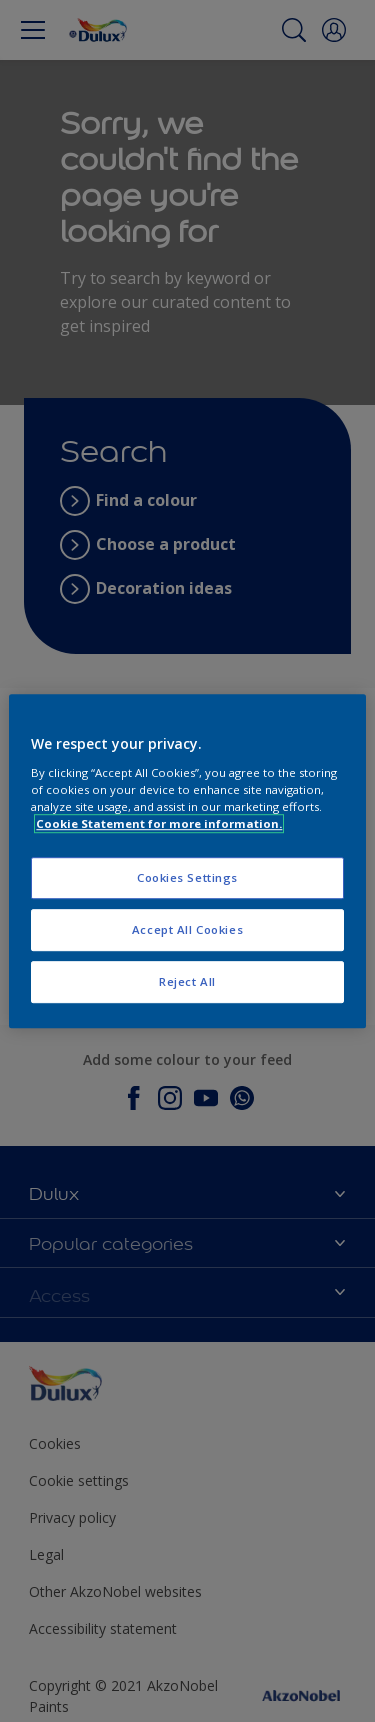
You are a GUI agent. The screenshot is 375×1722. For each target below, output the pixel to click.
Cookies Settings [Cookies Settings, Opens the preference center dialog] (187, 877)
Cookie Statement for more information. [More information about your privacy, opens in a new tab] (159, 823)
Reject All (187, 981)
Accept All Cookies (187, 929)
